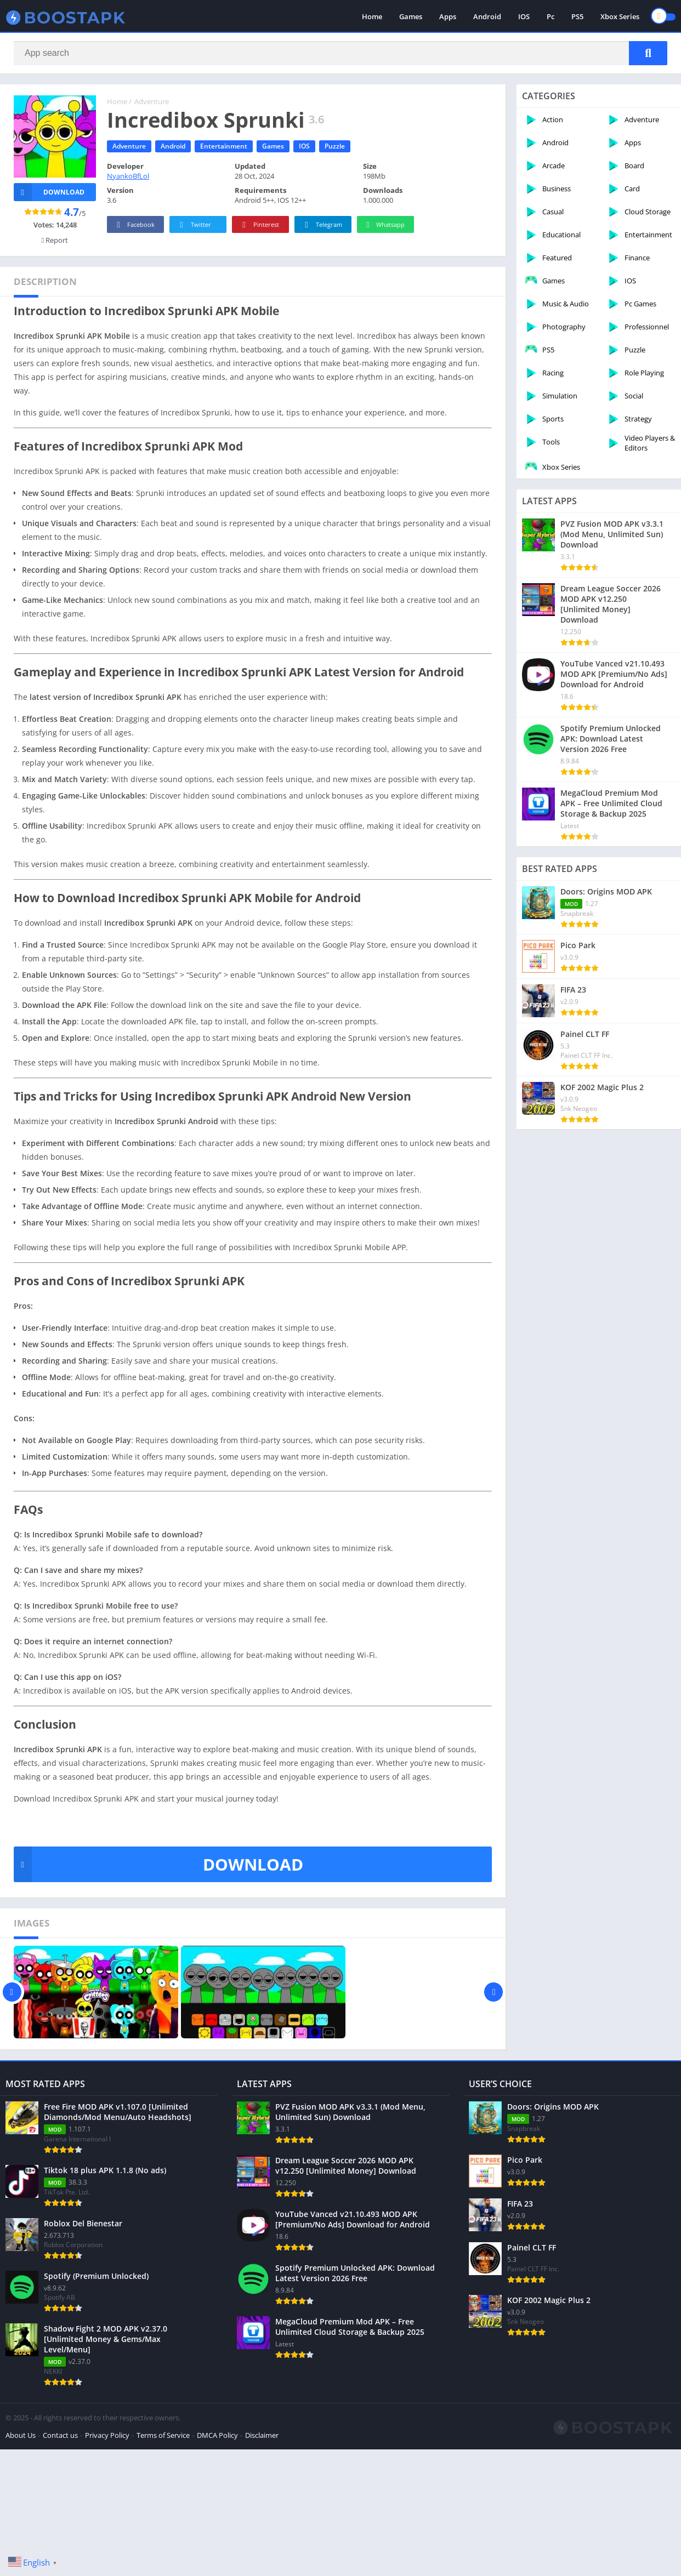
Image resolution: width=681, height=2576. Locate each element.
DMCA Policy (217, 2516)
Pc (550, 16)
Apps (447, 16)
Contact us (60, 2516)
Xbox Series (619, 16)
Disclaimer (262, 2516)
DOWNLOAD (158, 1864)
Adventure (151, 101)
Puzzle (335, 146)
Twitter (193, 225)
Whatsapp (384, 225)
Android (487, 16)
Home (372, 16)
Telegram (321, 225)
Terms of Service (163, 2516)
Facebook (134, 225)
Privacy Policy (107, 2516)
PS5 (577, 16)
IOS (524, 16)
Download (49, 192)
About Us (20, 2516)
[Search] (340, 53)
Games (410, 16)
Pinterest (259, 225)
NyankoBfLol (128, 176)
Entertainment (223, 146)
